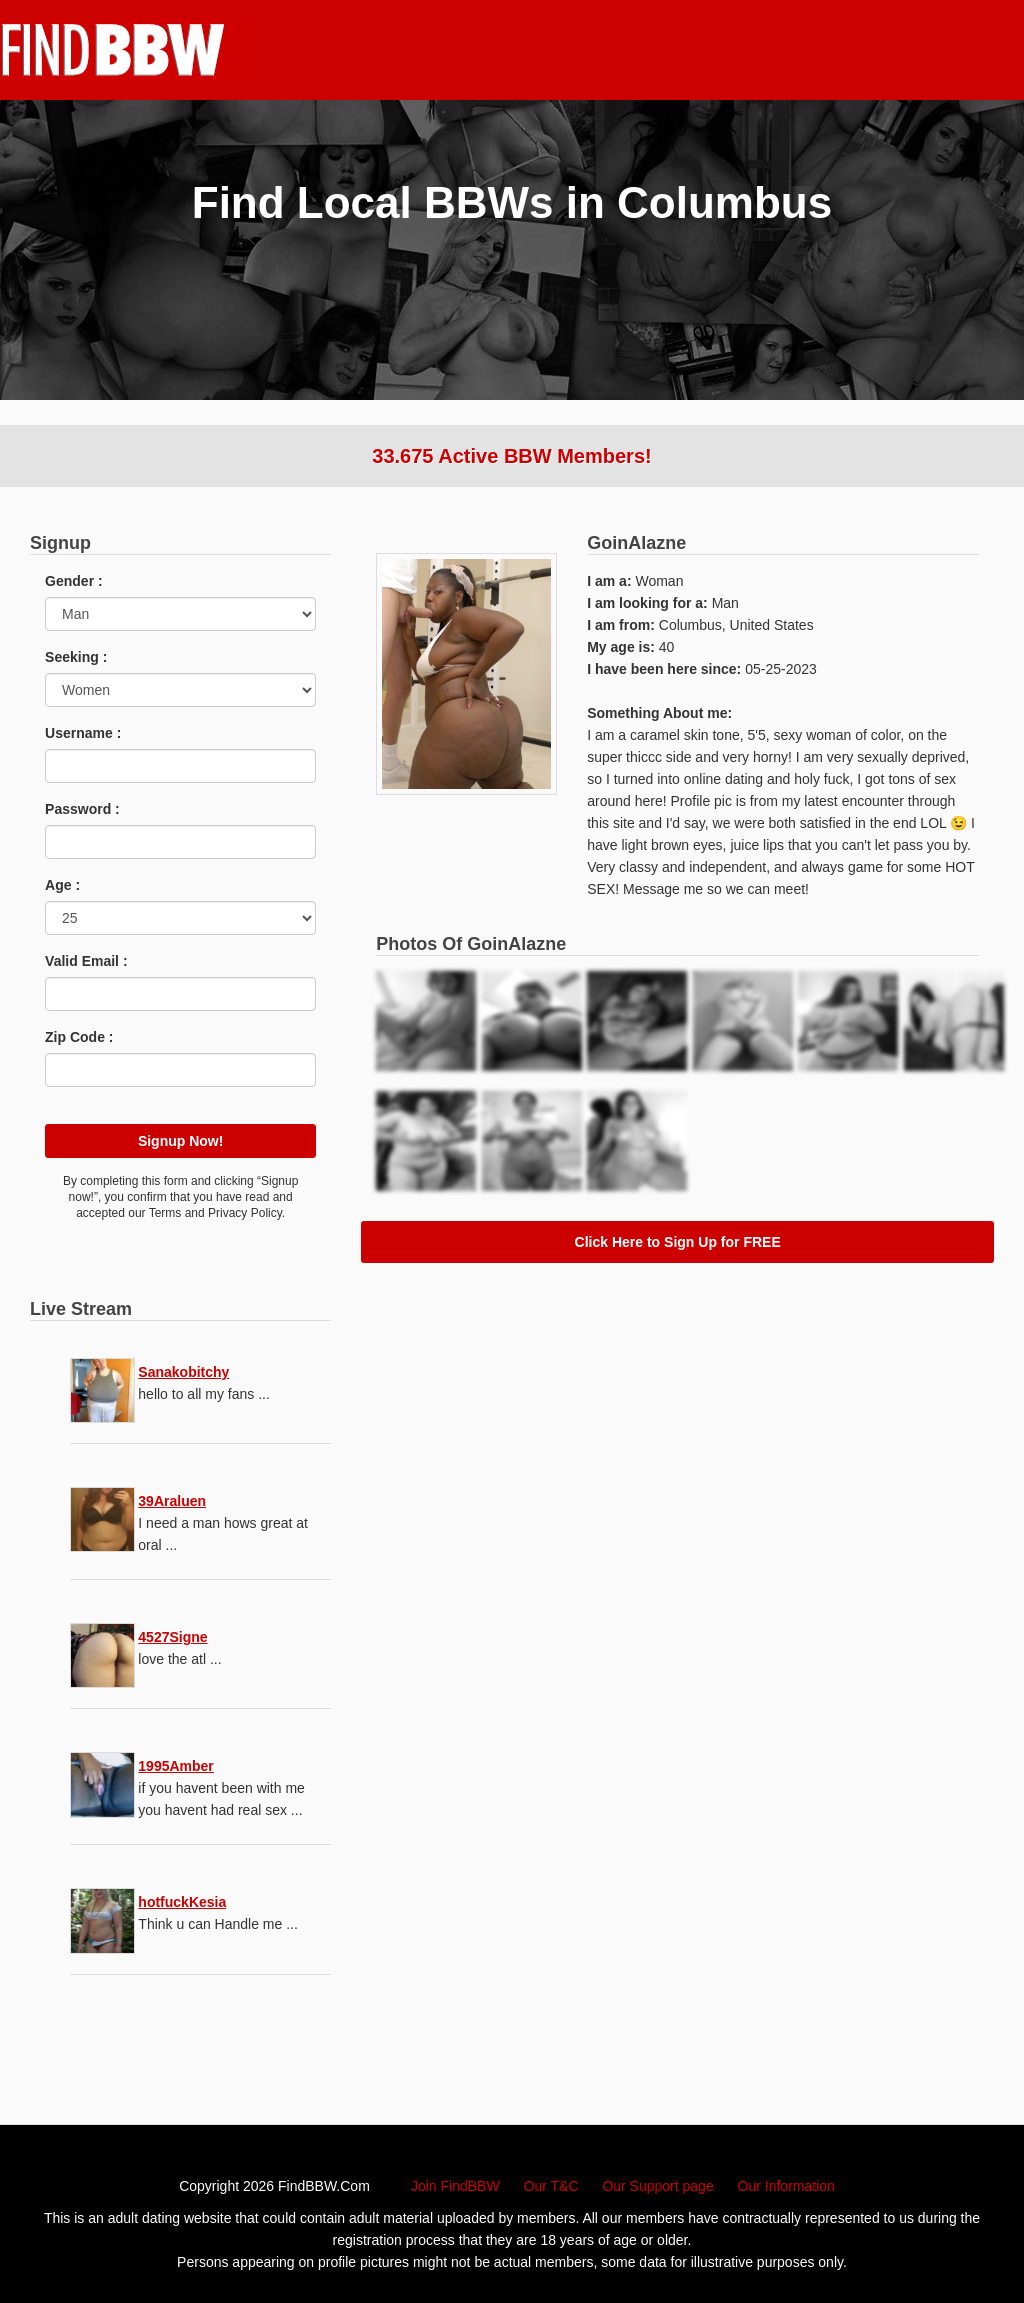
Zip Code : (79, 1037)
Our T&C (551, 2186)
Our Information (786, 2186)
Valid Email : (86, 961)
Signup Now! (181, 1141)
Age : (62, 885)
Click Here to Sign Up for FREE (678, 1242)
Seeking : (76, 657)
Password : (82, 809)
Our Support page (657, 2186)
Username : (83, 733)
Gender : (74, 581)
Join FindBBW (455, 2186)
